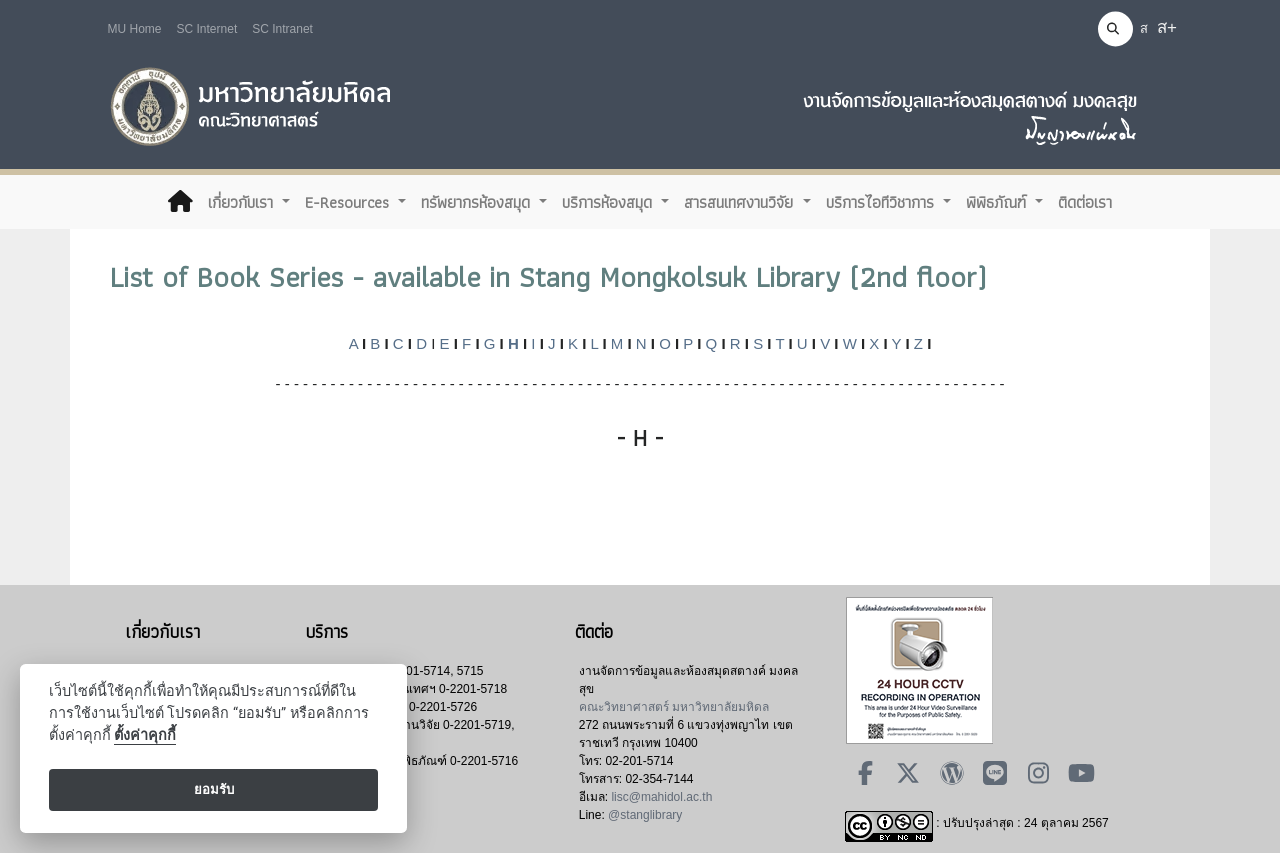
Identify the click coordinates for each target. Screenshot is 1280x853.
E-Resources (349, 202)
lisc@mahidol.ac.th (661, 797)
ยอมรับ (214, 789)
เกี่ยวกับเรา (243, 202)
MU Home (135, 29)
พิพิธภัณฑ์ (998, 202)
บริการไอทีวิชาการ (882, 202)
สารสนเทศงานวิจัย (741, 202)
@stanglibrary (645, 815)
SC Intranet (282, 29)
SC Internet (207, 29)
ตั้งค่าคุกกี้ (145, 735)
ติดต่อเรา (1085, 202)
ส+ (1167, 27)
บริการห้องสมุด (609, 202)
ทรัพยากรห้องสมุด (478, 202)
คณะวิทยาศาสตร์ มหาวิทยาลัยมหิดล (674, 707)
